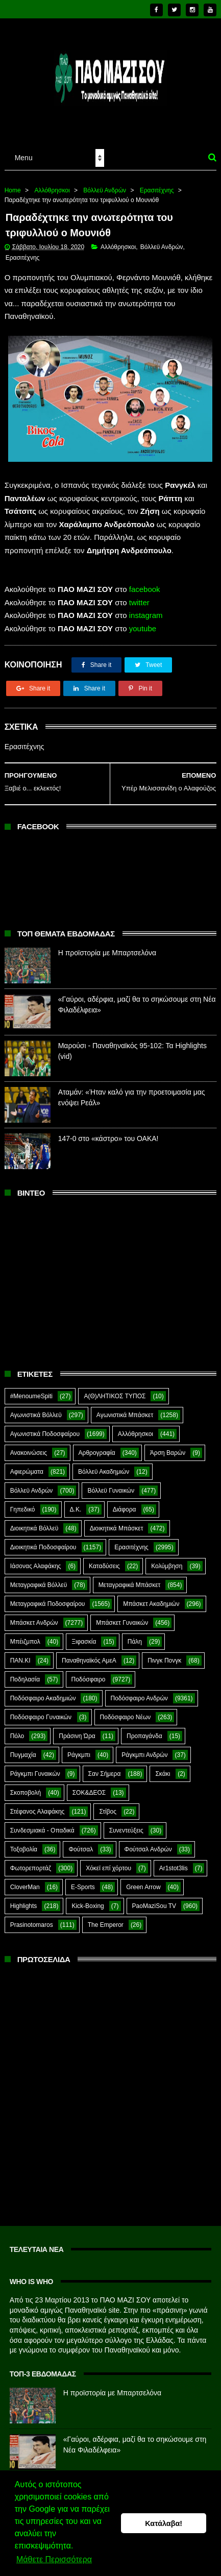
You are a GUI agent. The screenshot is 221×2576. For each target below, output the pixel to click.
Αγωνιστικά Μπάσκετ (124, 1407)
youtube (142, 621)
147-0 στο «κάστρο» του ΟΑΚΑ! (108, 1132)
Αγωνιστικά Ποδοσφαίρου (45, 1426)
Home (13, 183)
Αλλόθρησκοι (51, 183)
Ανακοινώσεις (28, 1445)
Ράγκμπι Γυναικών (35, 1766)
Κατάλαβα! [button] (163, 2523)
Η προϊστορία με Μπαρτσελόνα (107, 946)
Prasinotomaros (31, 1917)
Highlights (23, 1898)
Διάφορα (124, 1502)
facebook (144, 582)
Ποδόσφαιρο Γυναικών (40, 1710)
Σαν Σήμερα (104, 1766)
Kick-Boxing (87, 1898)
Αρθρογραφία (97, 1445)
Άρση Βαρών (167, 1445)
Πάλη (135, 1634)
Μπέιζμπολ (25, 1634)
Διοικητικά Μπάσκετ (116, 1521)
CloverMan (25, 1880)
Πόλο (17, 1728)
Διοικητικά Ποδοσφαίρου (43, 1540)
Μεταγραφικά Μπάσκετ (130, 1577)
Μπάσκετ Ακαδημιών (151, 1596)
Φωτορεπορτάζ (30, 1861)
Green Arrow (143, 1880)
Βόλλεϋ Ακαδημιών (103, 1464)
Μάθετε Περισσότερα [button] (54, 2560)
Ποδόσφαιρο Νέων (125, 1710)
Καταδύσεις (104, 1559)
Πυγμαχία (23, 1747)
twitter (139, 595)
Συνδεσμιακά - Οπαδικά (42, 1823)
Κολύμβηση (166, 1559)
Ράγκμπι (78, 1747)
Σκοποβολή (25, 1785)
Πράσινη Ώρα (77, 1728)
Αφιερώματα (26, 1464)
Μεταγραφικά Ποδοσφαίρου (47, 1596)
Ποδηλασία (25, 1672)
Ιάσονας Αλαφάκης (35, 1559)
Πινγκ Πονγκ (164, 1653)
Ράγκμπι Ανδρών (144, 1747)
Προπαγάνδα (144, 1728)
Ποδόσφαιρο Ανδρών (139, 1691)
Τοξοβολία (23, 1842)
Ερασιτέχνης (157, 183)
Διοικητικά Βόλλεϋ (34, 1521)
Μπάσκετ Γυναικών (122, 1615)
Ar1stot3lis (173, 1861)
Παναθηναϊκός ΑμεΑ (89, 1653)
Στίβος (107, 1804)
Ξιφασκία (83, 1634)
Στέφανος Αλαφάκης (37, 1804)
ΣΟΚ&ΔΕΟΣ (89, 1785)
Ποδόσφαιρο (88, 1672)
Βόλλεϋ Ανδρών (104, 183)
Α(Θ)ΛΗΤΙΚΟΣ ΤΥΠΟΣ (114, 1389)
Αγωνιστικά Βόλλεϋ (36, 1407)
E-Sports (83, 1880)
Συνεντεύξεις (126, 1823)
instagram (146, 608)
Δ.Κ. (76, 1502)
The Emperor (106, 1917)
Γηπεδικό (22, 1502)
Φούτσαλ (80, 1842)
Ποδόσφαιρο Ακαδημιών (43, 1691)
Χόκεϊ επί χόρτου (108, 1861)
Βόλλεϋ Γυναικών (110, 1483)
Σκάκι (162, 1766)
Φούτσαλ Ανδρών (148, 1842)
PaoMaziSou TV (154, 1898)
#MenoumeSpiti (31, 1389)
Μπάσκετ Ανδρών (34, 1615)
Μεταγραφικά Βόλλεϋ (38, 1577)
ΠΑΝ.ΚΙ (20, 1653)
